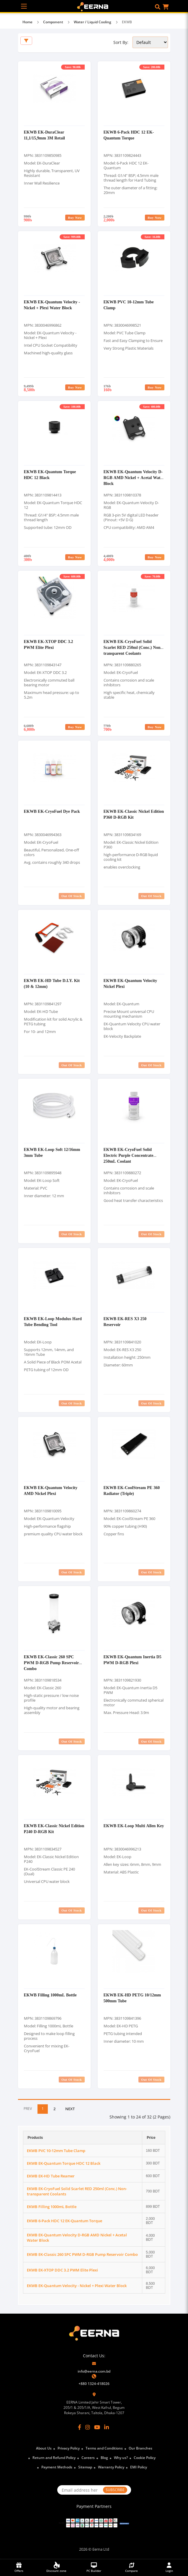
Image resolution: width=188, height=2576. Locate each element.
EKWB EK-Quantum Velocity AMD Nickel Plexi (51, 1490)
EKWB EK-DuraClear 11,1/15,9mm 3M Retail (44, 135)
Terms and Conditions (104, 2448)
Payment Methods (56, 2467)
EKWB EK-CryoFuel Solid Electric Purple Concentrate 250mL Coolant (128, 1155)
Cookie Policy (145, 2457)
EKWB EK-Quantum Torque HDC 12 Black (63, 2163)
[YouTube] (97, 2427)
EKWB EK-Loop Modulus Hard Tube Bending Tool (53, 1321)
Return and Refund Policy (54, 2457)
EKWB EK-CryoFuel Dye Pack (52, 811)
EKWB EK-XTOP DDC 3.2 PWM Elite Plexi (48, 644)
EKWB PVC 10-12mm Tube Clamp (56, 2150)
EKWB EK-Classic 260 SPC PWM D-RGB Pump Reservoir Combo (51, 1662)
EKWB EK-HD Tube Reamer (51, 2176)
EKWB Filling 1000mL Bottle (50, 1995)
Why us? (121, 2457)
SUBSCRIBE (115, 2489)
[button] (157, 6)
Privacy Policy (69, 2448)
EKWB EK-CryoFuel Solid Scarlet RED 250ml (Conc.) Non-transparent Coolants (133, 647)
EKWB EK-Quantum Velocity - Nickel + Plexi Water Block (52, 304)
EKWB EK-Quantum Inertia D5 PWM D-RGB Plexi (132, 1659)
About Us (44, 2448)
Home (27, 21)
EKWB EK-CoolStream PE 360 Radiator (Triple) (132, 1490)
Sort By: (120, 42)
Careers (88, 2457)
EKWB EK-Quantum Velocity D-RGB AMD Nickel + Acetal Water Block (134, 477)
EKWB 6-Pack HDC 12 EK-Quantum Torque (129, 135)
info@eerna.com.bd (94, 2371)
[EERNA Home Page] (94, 6)
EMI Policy (138, 2467)
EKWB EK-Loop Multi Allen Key (134, 1825)
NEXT (70, 2108)
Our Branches (140, 2448)
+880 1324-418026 (94, 2383)
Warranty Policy (111, 2467)
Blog (104, 2457)
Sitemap (85, 2467)
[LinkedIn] (106, 2427)
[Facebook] (79, 2427)
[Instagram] (87, 2427)
